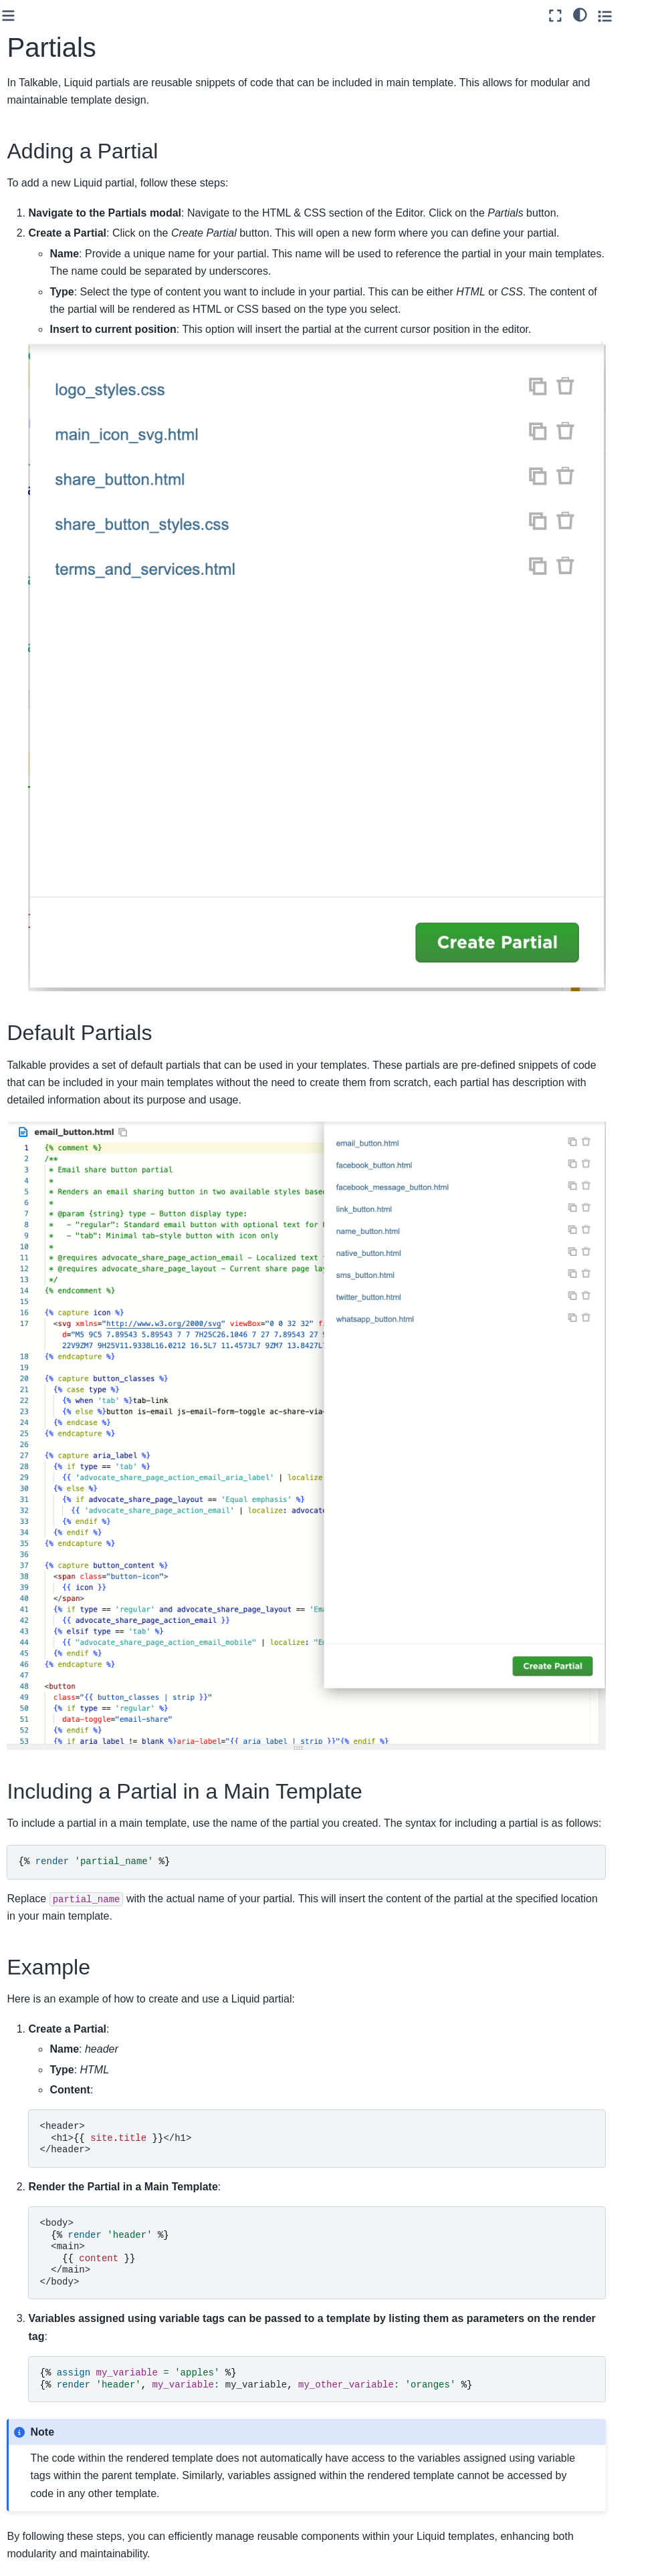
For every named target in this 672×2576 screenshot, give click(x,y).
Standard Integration (40, 526)
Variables (58, 290)
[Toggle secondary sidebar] (649, 16)
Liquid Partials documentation (249, 2462)
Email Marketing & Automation (56, 490)
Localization (53, 248)
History (54, 333)
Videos (53, 375)
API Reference (48, 614)
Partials (56, 396)
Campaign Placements (53, 155)
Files (49, 311)
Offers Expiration (64, 226)
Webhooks (40, 635)
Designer (47, 417)
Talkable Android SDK (52, 685)
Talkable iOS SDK (55, 656)
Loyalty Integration (56, 556)
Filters (52, 354)
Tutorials (46, 206)
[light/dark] (624, 14)
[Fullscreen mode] (600, 16)
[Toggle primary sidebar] (157, 16)
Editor (42, 269)
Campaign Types (64, 126)
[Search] (67, 55)
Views (40, 184)
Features (36, 439)
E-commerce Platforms (44, 584)
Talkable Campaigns (43, 97)
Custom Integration (58, 460)
